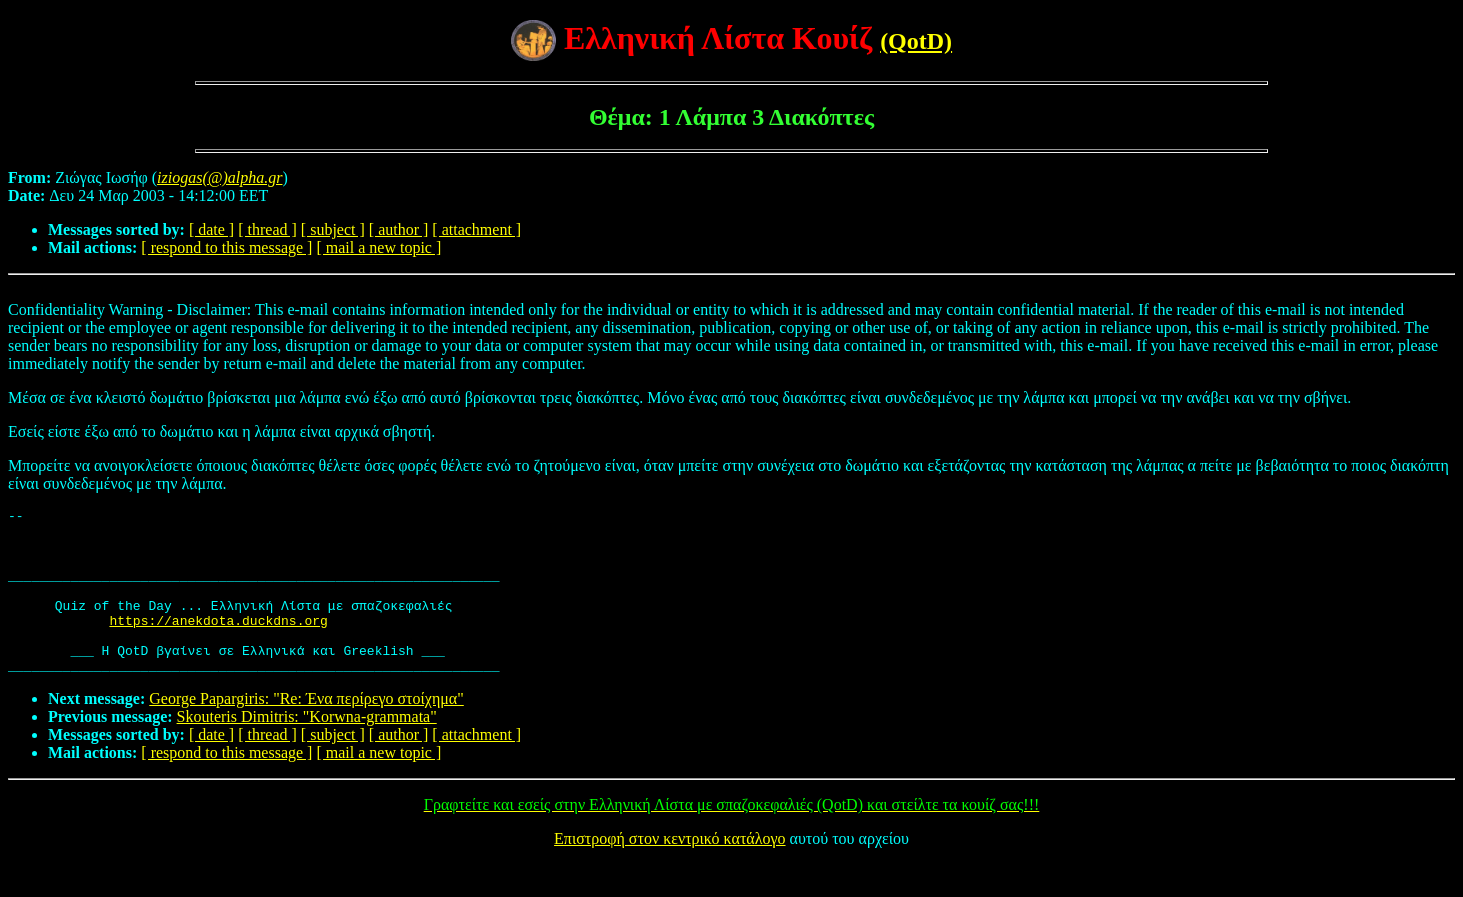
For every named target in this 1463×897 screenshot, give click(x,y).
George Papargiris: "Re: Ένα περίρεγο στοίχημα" (306, 731)
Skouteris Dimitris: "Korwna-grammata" (307, 749)
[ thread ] (267, 229)
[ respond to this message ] (226, 247)
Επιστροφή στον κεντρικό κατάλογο (669, 871)
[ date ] (211, 229)
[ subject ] (333, 229)
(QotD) (916, 41)
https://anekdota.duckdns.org (218, 644)
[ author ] (399, 229)
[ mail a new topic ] (378, 247)
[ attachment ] (476, 229)
